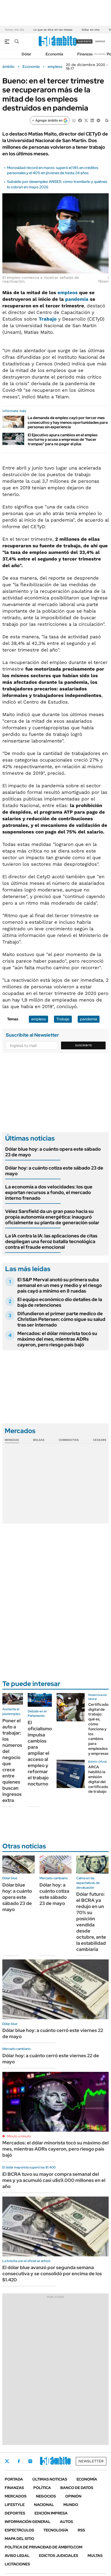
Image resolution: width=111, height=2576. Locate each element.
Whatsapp (68, 2461)
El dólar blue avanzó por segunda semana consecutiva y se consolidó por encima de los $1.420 (52, 2273)
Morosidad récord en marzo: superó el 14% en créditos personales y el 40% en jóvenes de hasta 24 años (52, 170)
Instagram (30, 2461)
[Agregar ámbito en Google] (50, 120)
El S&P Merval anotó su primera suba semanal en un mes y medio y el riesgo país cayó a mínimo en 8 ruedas (59, 1285)
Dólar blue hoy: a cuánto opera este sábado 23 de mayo (53, 1152)
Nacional (44, 2504)
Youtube (55, 2461)
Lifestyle (15, 2504)
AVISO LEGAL (17, 2555)
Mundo (70, 2504)
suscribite (84, 41)
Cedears (99, 1440)
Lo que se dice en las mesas (52, 29)
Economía (54, 54)
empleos (55, 67)
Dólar (26, 54)
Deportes (15, 2513)
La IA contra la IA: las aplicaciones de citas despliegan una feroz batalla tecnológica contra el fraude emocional (51, 1241)
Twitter (7, 2461)
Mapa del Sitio (19, 2538)
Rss (81, 2530)
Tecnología (55, 2530)
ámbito (8, 67)
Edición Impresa (51, 2513)
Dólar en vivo (91, 29)
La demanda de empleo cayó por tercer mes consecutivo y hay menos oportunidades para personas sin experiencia (68, 422)
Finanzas (85, 54)
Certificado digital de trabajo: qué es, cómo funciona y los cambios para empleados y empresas (98, 1729)
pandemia (76, 299)
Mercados (16, 2496)
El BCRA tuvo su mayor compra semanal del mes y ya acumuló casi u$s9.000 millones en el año (53, 2180)
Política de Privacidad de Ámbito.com (43, 2547)
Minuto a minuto (19, 2136)
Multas (95, 2555)
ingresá (100, 41)
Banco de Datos (76, 2487)
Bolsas (38, 1440)
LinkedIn (43, 2461)
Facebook (19, 2461)
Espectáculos (19, 2530)
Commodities (69, 1440)
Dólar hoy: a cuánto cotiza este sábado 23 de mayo (54, 1171)
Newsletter (100, 54)
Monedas (12, 1440)
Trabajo (48, 319)
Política (42, 2487)
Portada (14, 2479)
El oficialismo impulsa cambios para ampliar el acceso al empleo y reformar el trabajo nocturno (40, 1753)
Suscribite (83, 1045)
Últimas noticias (49, 2479)
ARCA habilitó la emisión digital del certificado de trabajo (98, 1779)
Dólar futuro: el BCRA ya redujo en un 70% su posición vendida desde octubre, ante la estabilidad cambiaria (91, 1921)
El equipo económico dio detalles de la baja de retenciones (59, 1302)
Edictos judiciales (58, 2555)
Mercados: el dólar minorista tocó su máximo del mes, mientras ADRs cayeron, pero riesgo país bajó (57, 1339)
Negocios (46, 2496)
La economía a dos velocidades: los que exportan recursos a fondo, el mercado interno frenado (48, 1192)
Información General (27, 2521)
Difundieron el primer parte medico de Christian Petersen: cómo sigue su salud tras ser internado (61, 1319)
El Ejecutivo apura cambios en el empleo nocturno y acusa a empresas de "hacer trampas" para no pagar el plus (63, 439)
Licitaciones (17, 2564)
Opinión (73, 2496)
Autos (66, 2521)
